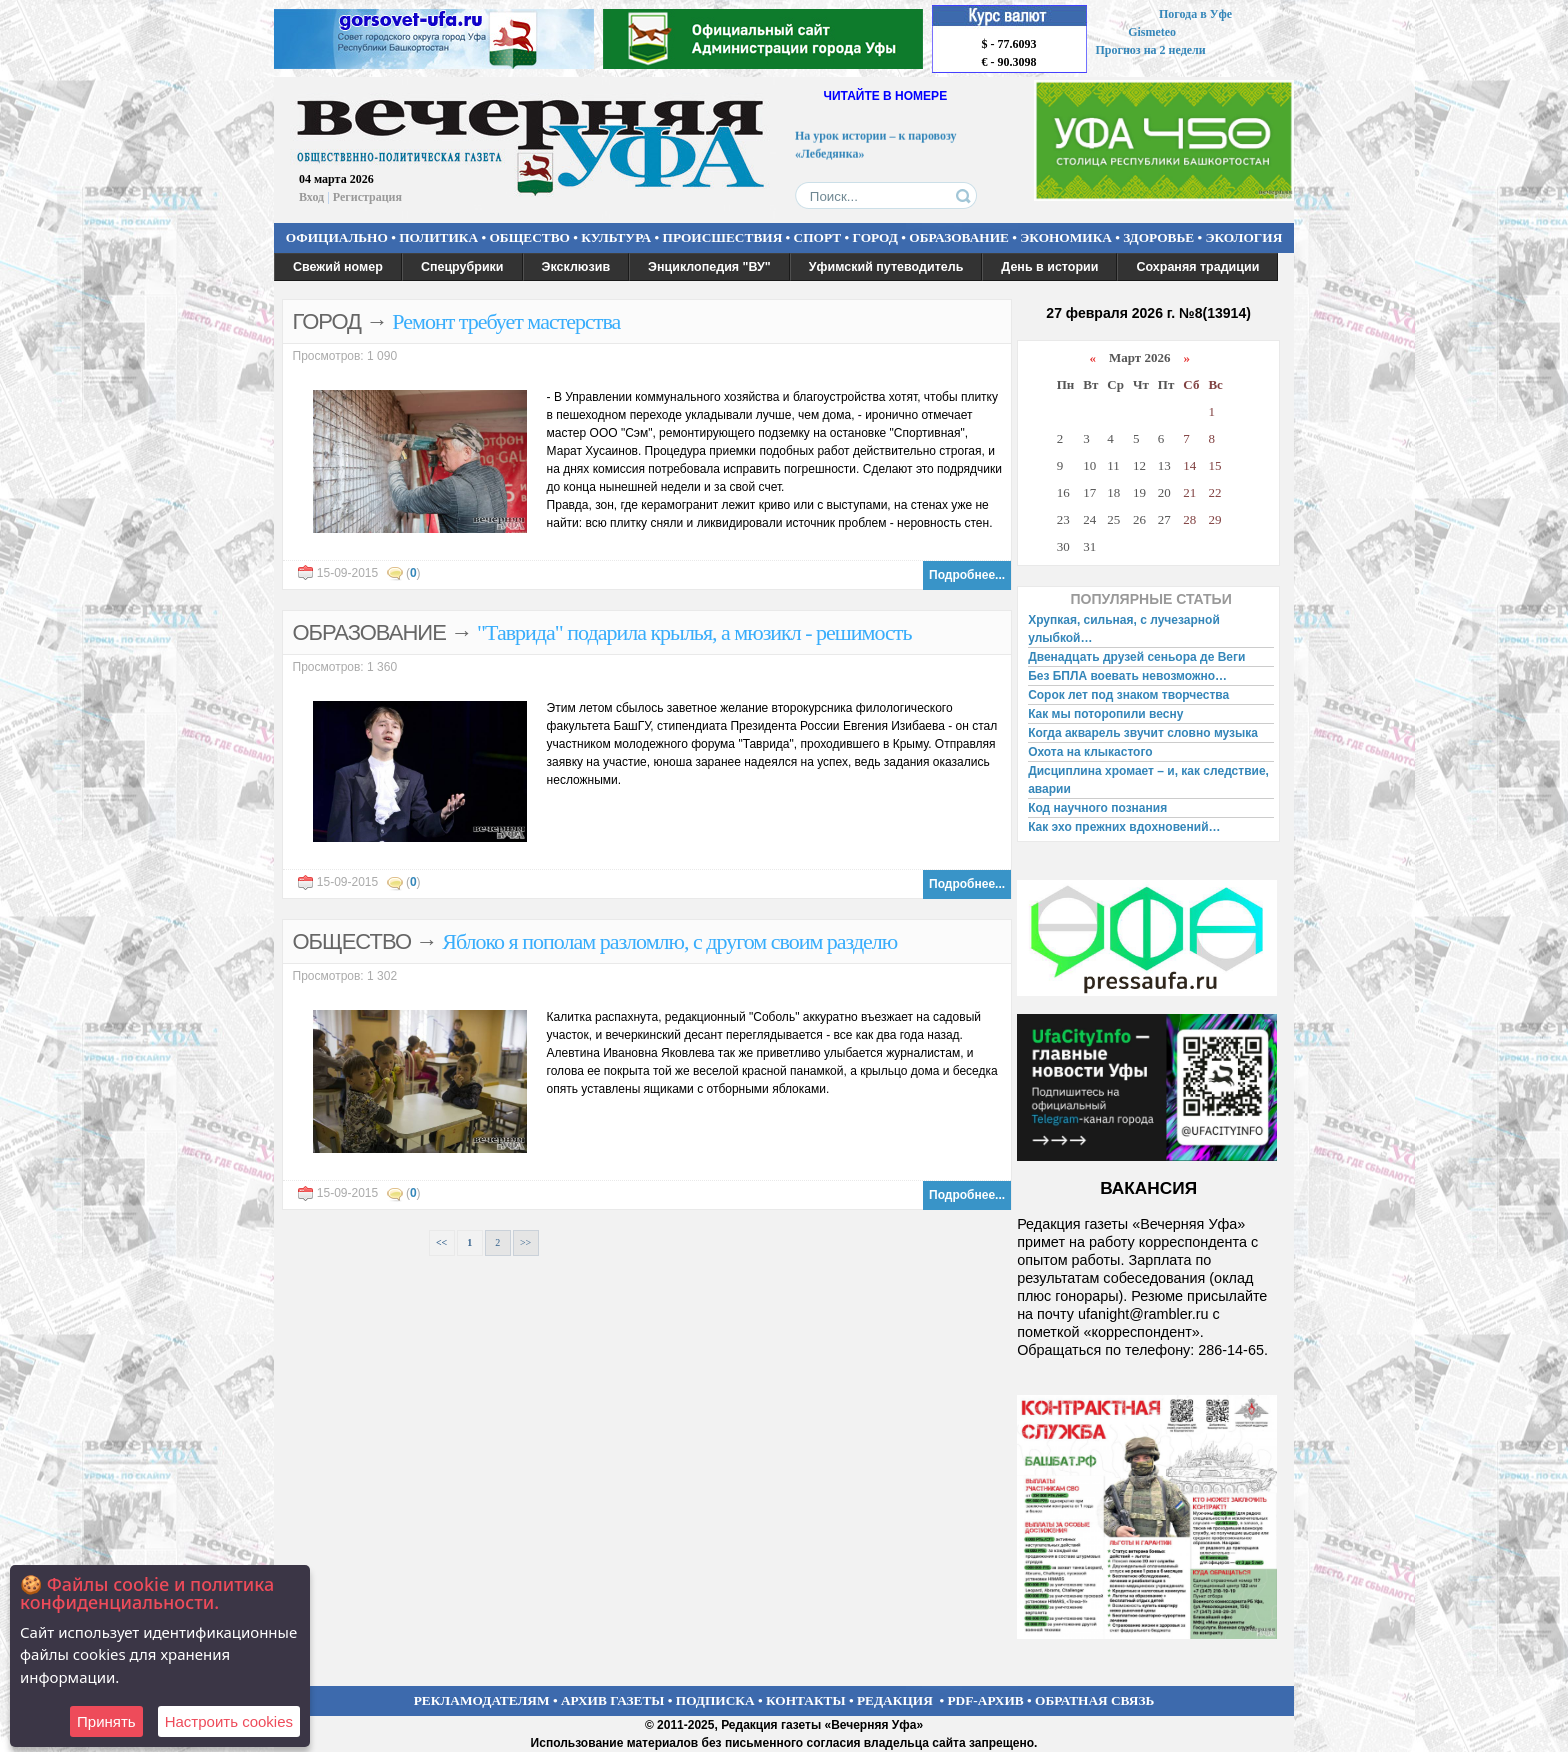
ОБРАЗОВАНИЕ (959, 237)
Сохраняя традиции (1197, 267)
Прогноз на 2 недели (1151, 50)
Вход (311, 197)
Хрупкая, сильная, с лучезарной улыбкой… (1124, 629)
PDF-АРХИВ (985, 1700)
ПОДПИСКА (715, 1700)
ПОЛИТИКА (438, 237)
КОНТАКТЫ (806, 1700)
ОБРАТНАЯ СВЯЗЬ (1094, 1700)
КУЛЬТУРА (616, 237)
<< (441, 1242)
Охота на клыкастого (1090, 752)
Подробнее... (967, 575)
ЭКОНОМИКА (1066, 237)
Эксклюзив (576, 267)
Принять (106, 1721)
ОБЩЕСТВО (529, 237)
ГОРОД (875, 237)
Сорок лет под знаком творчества (1128, 695)
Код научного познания (1097, 808)
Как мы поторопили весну (1105, 714)
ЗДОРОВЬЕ (1158, 237)
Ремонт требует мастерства (506, 321)
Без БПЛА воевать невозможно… (1127, 676)
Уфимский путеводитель (886, 267)
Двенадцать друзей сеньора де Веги (1136, 657)
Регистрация (367, 197)
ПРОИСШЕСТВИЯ (723, 237)
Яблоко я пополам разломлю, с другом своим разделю (669, 941)
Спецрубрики (462, 267)
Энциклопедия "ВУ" (709, 267)
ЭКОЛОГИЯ (1243, 237)
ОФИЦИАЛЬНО (337, 237)
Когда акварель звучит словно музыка (1143, 733)
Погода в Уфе (1195, 14)
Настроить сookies (229, 1721)
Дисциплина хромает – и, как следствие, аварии (1148, 780)
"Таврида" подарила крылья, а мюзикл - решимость (694, 632)
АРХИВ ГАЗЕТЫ (613, 1700)
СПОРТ (818, 237)
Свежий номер (338, 267)
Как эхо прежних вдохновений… (1124, 827)
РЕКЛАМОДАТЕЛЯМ (482, 1700)
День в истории (1049, 267)
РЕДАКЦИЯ (895, 1700)
